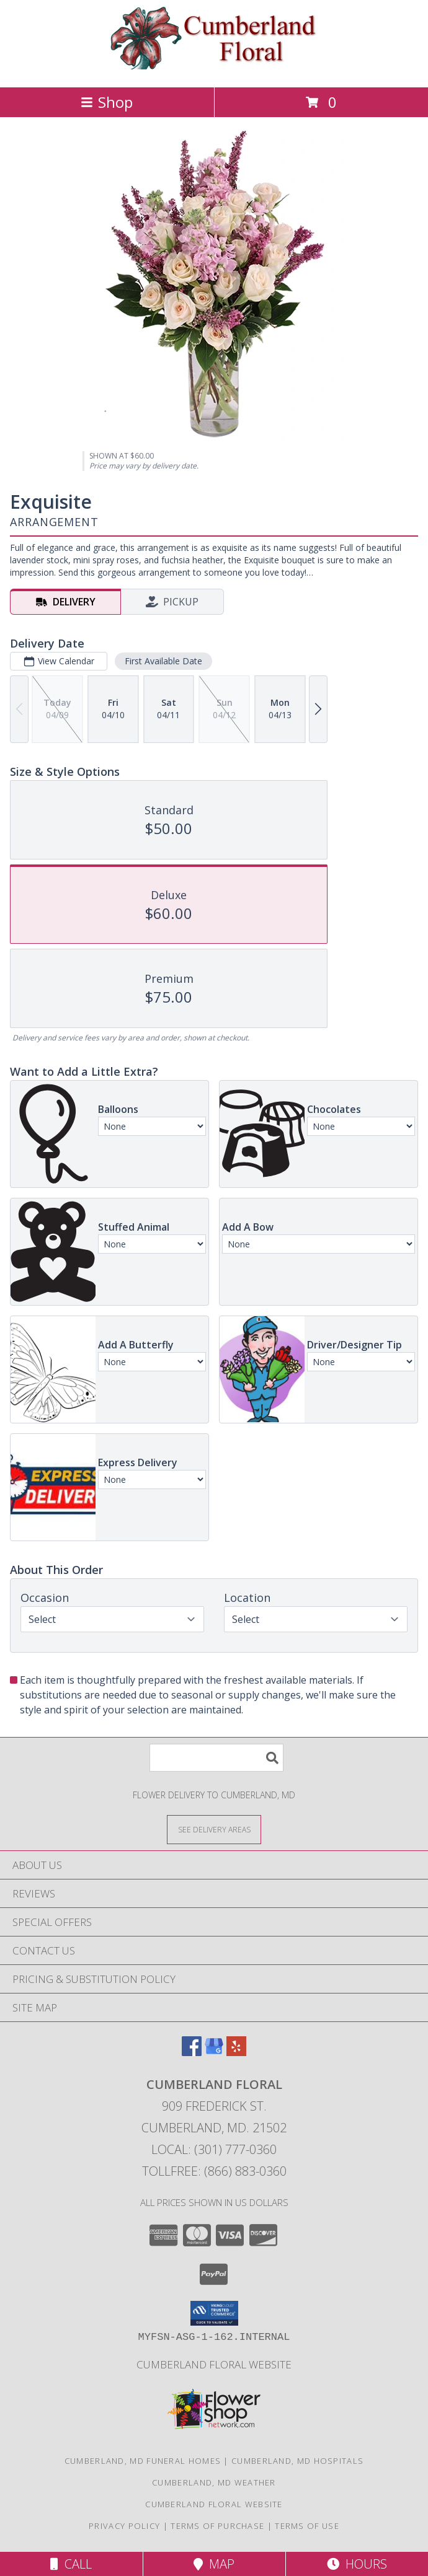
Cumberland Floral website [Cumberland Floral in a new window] (214, 2364)
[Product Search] (216, 1758)
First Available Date (163, 661)
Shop (107, 102)
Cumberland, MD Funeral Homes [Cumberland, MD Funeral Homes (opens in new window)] (143, 2460)
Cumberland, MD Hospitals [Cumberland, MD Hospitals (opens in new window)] (297, 2460)
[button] (214, 2313)
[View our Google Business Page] (214, 2052)
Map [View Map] (214, 2564)
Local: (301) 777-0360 (214, 2149)
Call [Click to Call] (71, 2564)
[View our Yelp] (236, 2052)
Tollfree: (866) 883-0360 (214, 2171)
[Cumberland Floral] (214, 69)
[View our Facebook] (192, 2052)
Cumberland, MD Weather (214, 2482)
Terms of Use (307, 2525)
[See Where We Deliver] (214, 1829)
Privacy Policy (124, 2525)
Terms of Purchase (217, 2525)
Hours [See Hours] (357, 2564)
